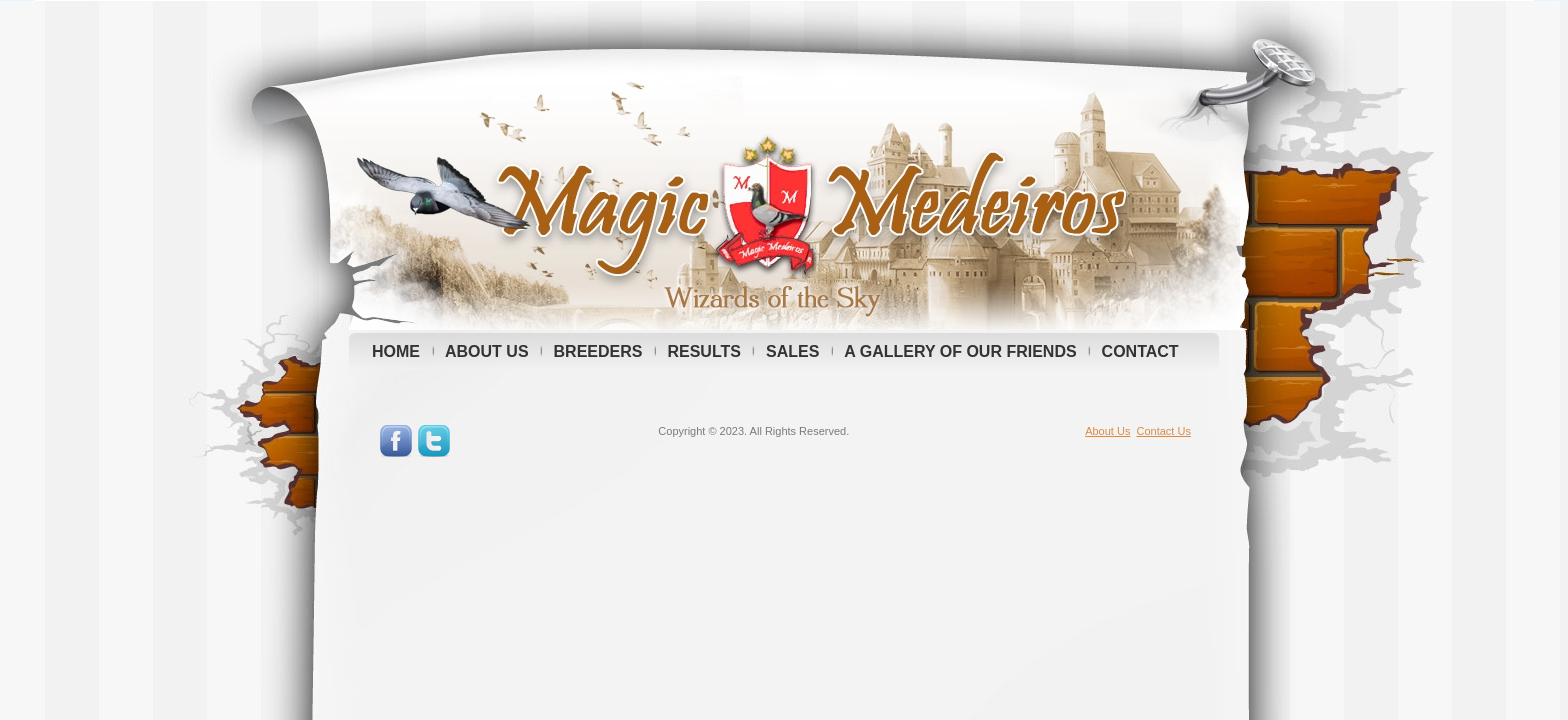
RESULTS (703, 351)
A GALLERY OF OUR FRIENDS (960, 351)
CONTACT (1140, 351)
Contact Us (1164, 431)
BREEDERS (598, 351)
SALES (792, 351)
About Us (1107, 431)
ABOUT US (487, 351)
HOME (396, 351)
